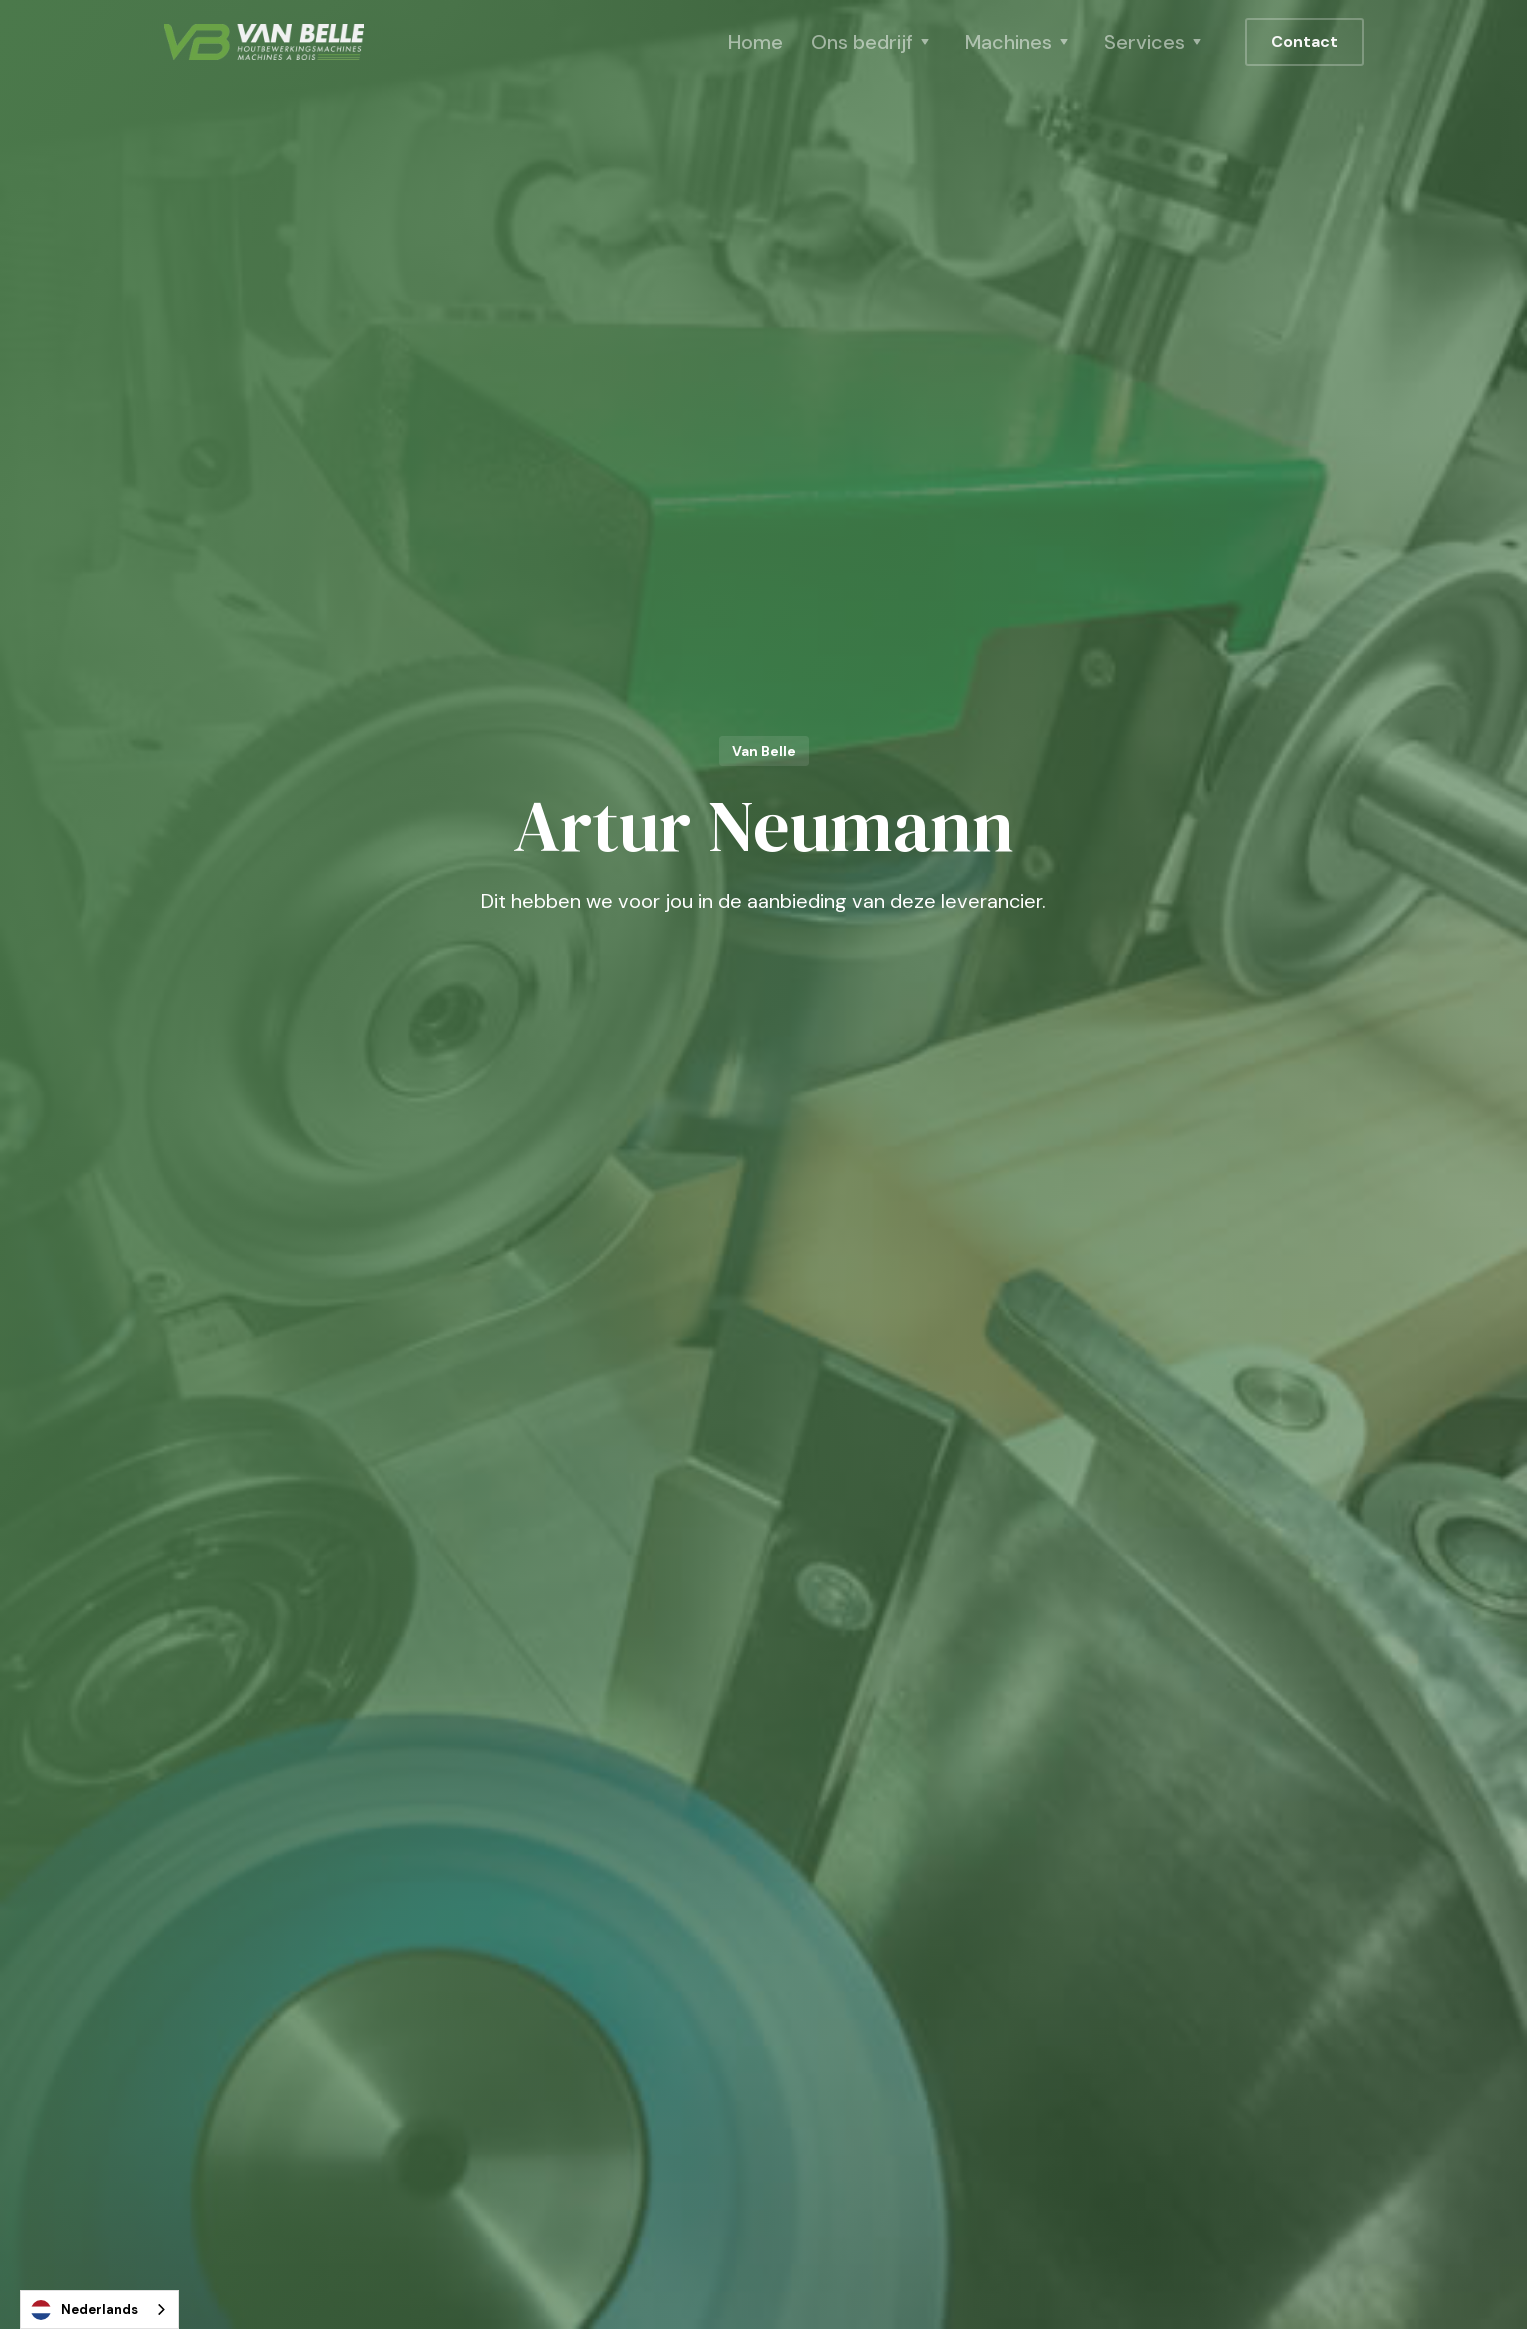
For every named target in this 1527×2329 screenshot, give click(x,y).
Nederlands (84, 2310)
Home (755, 42)
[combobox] (99, 2309)
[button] (874, 42)
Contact (1304, 41)
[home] (264, 42)
